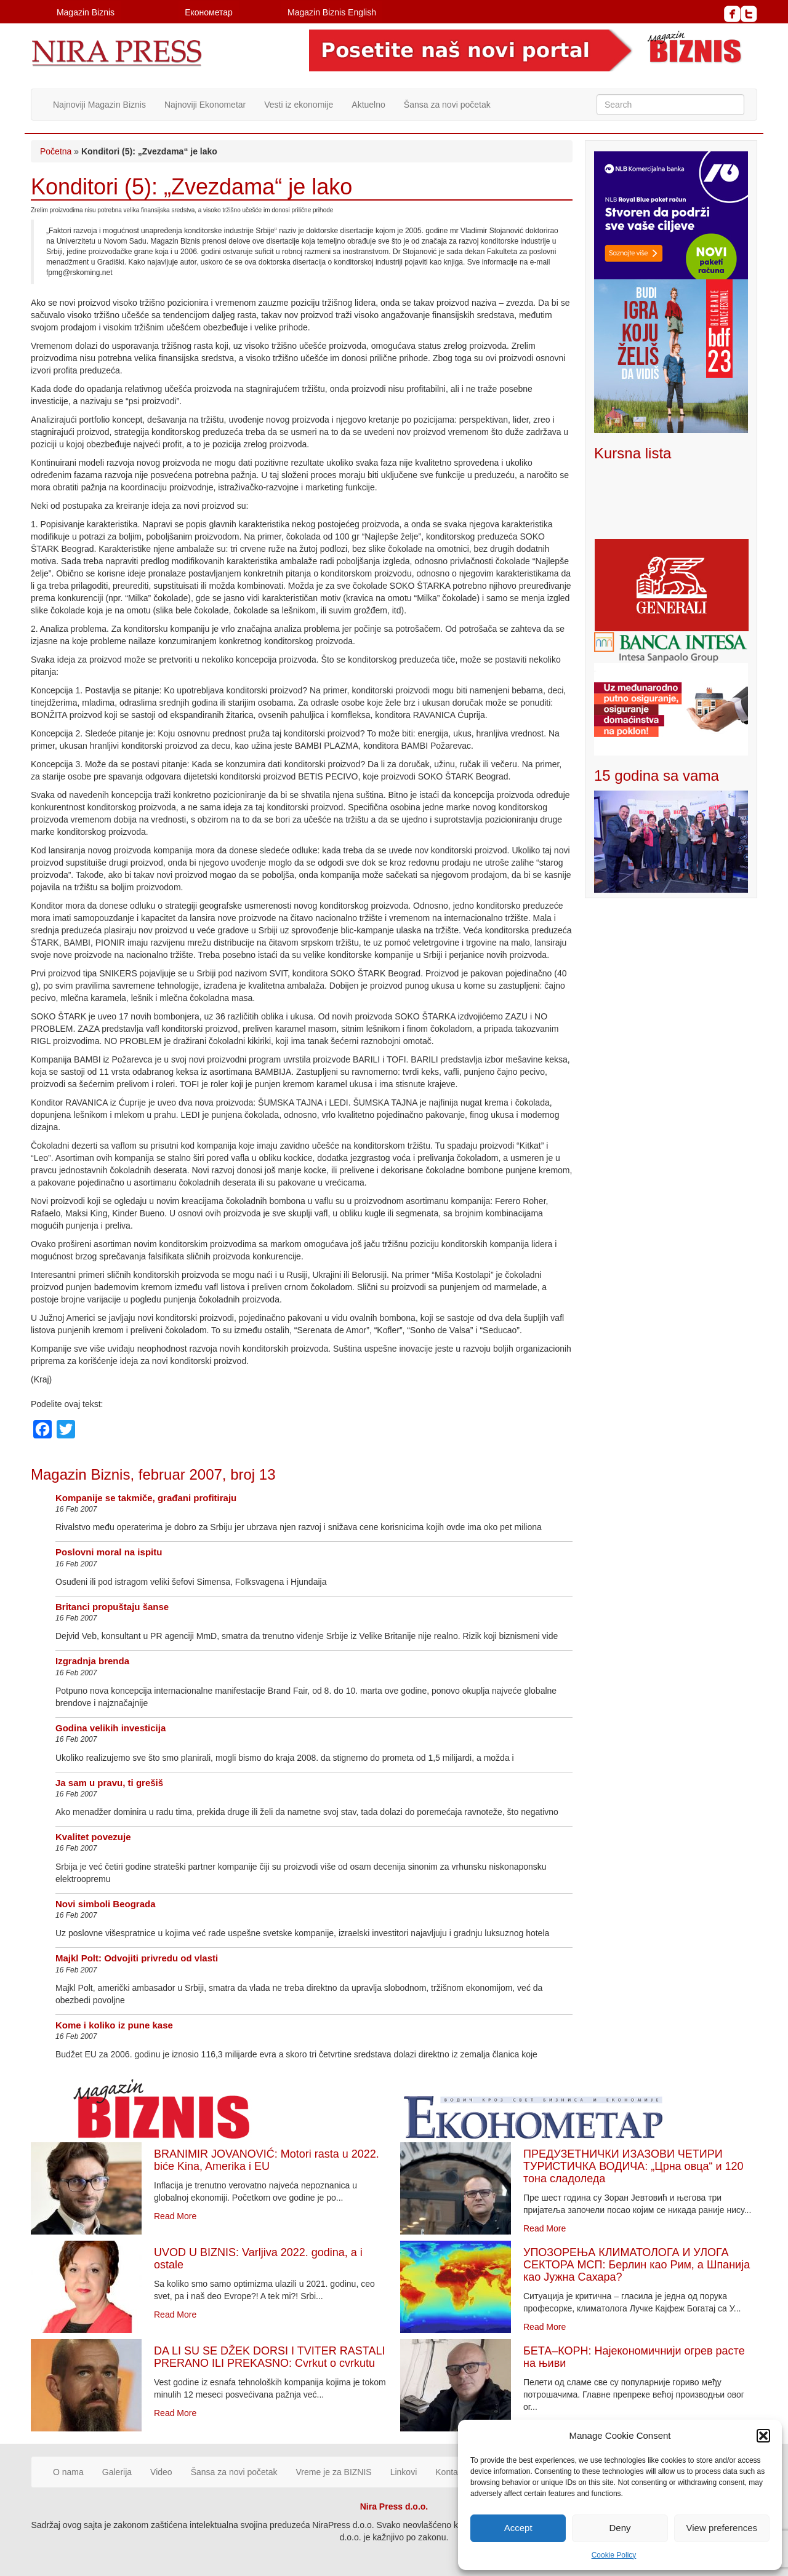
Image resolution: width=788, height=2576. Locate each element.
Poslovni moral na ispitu (108, 1552)
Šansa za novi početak (447, 105)
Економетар (209, 12)
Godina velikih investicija (110, 1728)
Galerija (117, 2472)
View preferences (722, 2527)
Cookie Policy (614, 2555)
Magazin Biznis (86, 12)
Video (161, 2472)
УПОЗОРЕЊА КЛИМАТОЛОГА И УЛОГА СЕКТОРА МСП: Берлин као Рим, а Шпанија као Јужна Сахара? (636, 2264)
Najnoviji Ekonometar (205, 105)
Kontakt (449, 2472)
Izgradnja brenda (92, 1661)
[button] (763, 2436)
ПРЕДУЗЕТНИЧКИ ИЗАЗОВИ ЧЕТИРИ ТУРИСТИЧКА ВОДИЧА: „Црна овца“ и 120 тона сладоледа (633, 2166)
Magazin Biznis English (331, 12)
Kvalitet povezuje (93, 1837)
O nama (68, 2472)
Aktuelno (368, 105)
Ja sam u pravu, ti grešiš (109, 1782)
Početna (55, 151)
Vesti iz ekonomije (298, 105)
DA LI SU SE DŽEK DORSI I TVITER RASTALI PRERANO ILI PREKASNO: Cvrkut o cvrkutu (269, 2357)
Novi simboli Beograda (105, 1904)
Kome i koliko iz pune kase (114, 2025)
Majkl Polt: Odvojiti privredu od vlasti (136, 1958)
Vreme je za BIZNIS (334, 2472)
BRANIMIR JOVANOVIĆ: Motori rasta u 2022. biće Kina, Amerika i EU (266, 2160)
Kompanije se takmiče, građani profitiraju (145, 1498)
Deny (619, 2527)
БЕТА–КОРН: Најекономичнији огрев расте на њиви (634, 2357)
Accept (518, 2527)
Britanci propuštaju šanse (112, 1606)
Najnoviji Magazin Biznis (99, 105)
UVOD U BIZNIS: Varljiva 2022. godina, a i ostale (258, 2258)
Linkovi (403, 2472)
